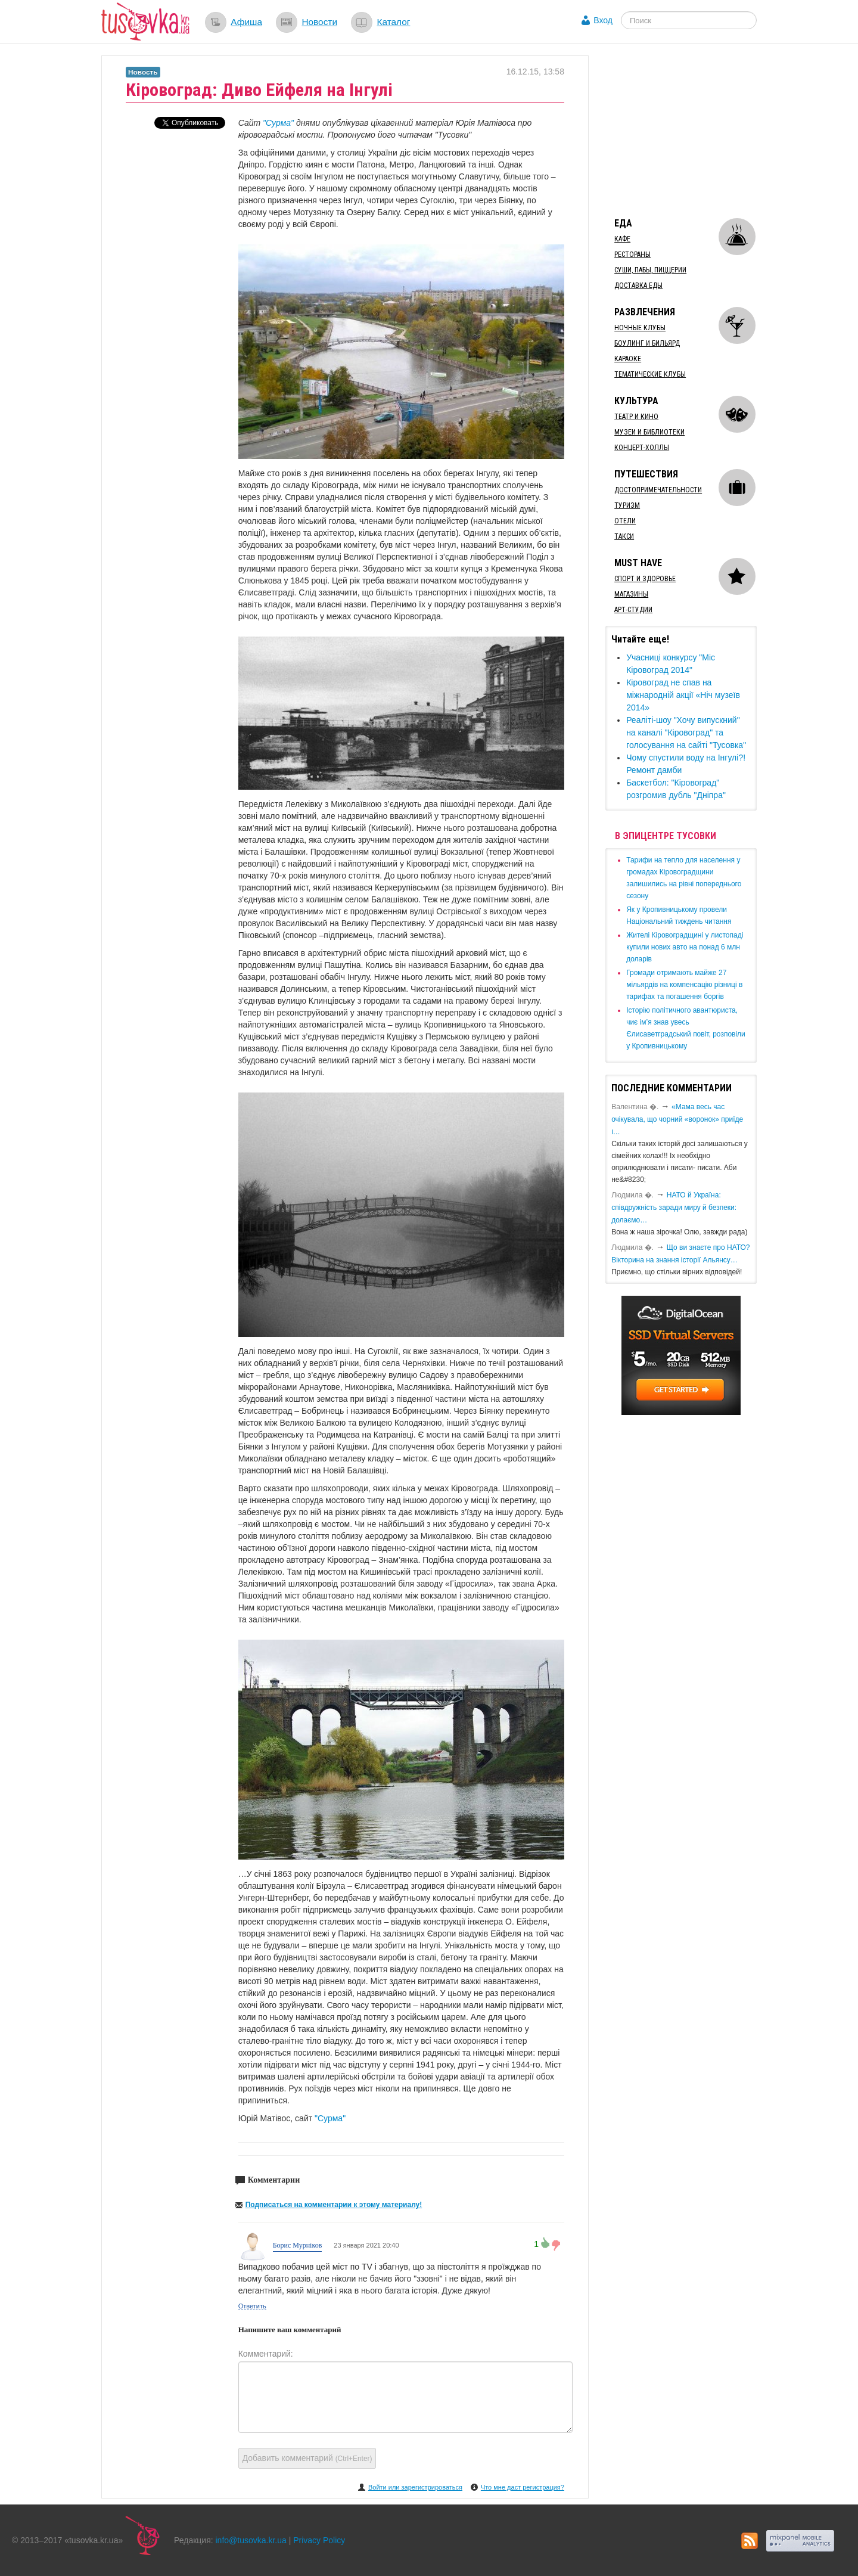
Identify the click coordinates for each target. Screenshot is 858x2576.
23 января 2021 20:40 (366, 2245)
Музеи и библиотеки (649, 432)
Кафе (622, 239)
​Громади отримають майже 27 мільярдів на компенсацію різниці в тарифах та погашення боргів (684, 985)
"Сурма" (278, 123)
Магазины (631, 594)
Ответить (252, 2306)
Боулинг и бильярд (647, 343)
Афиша (246, 22)
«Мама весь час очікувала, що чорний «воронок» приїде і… (677, 1119)
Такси (624, 536)
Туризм (627, 505)
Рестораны (632, 254)
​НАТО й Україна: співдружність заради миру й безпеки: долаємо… (673, 1207)
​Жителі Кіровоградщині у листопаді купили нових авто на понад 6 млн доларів (684, 947)
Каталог (393, 22)
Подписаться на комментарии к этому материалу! (333, 2205)
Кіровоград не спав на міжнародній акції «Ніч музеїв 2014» (683, 695)
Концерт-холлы (641, 447)
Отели (625, 521)
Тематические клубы (650, 374)
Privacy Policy (319, 2540)
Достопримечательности (658, 490)
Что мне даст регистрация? (522, 2487)
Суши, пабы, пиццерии (650, 270)
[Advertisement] (694, 129)
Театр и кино (636, 416)
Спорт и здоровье (645, 579)
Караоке (627, 359)
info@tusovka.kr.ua (251, 2540)
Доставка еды (638, 285)
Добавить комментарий (307, 2458)
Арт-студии (633, 610)
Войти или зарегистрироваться (415, 2487)
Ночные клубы (640, 328)
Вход (603, 20)
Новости (319, 22)
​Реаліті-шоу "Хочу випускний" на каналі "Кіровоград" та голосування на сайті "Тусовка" (686, 732)
